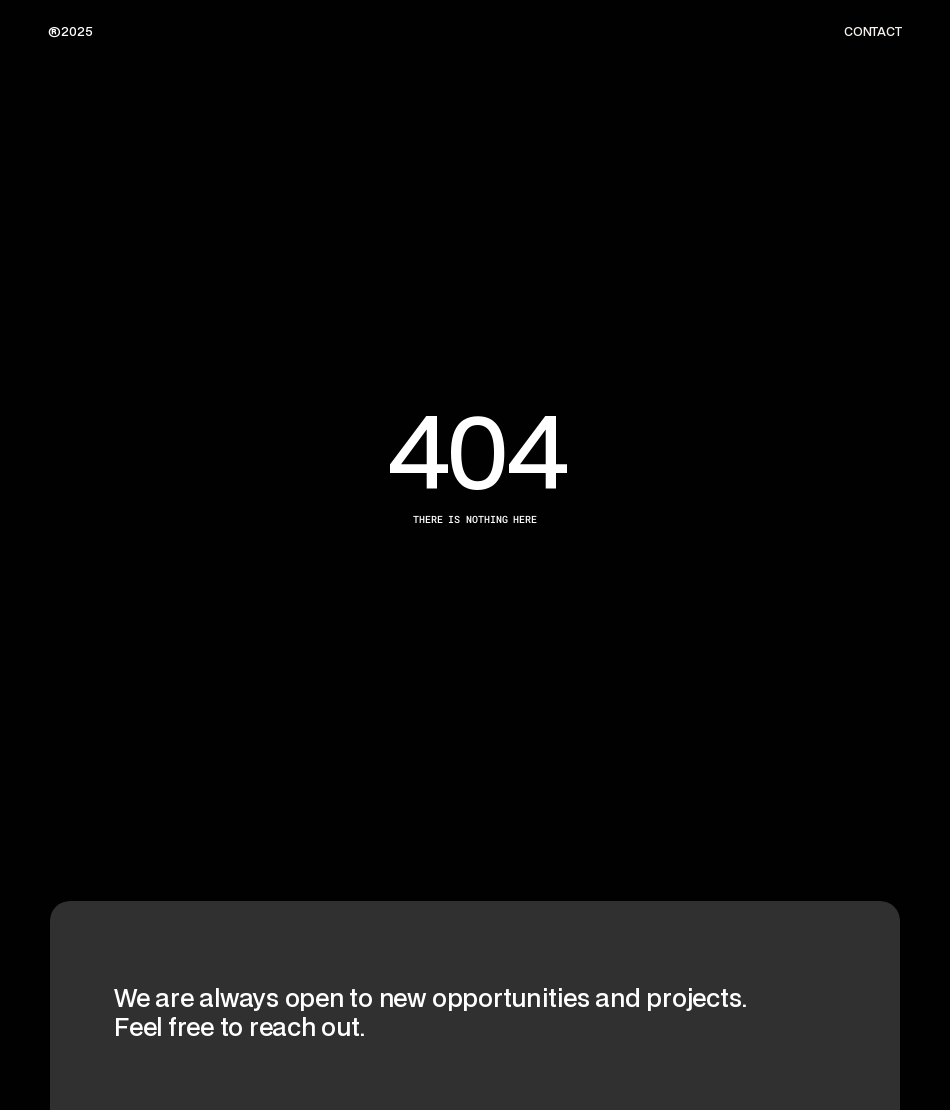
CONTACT (873, 31)
